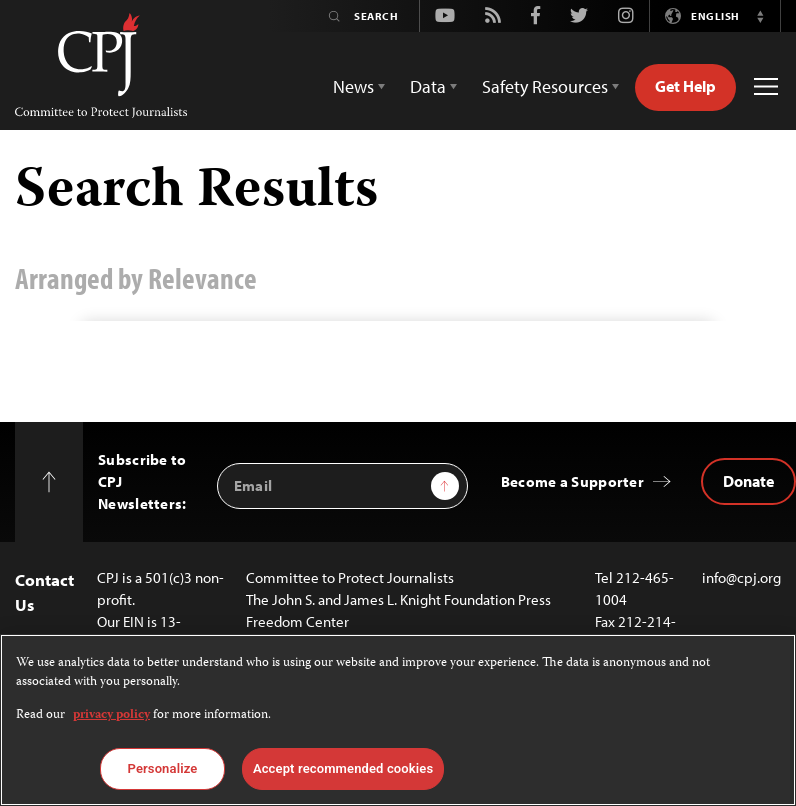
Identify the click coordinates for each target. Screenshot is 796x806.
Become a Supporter (572, 481)
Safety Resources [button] (545, 86)
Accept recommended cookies (343, 768)
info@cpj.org (741, 577)
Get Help (685, 86)
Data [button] (428, 86)
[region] (398, 720)
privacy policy (111, 715)
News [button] (353, 86)
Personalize (163, 768)
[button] (760, 16)
